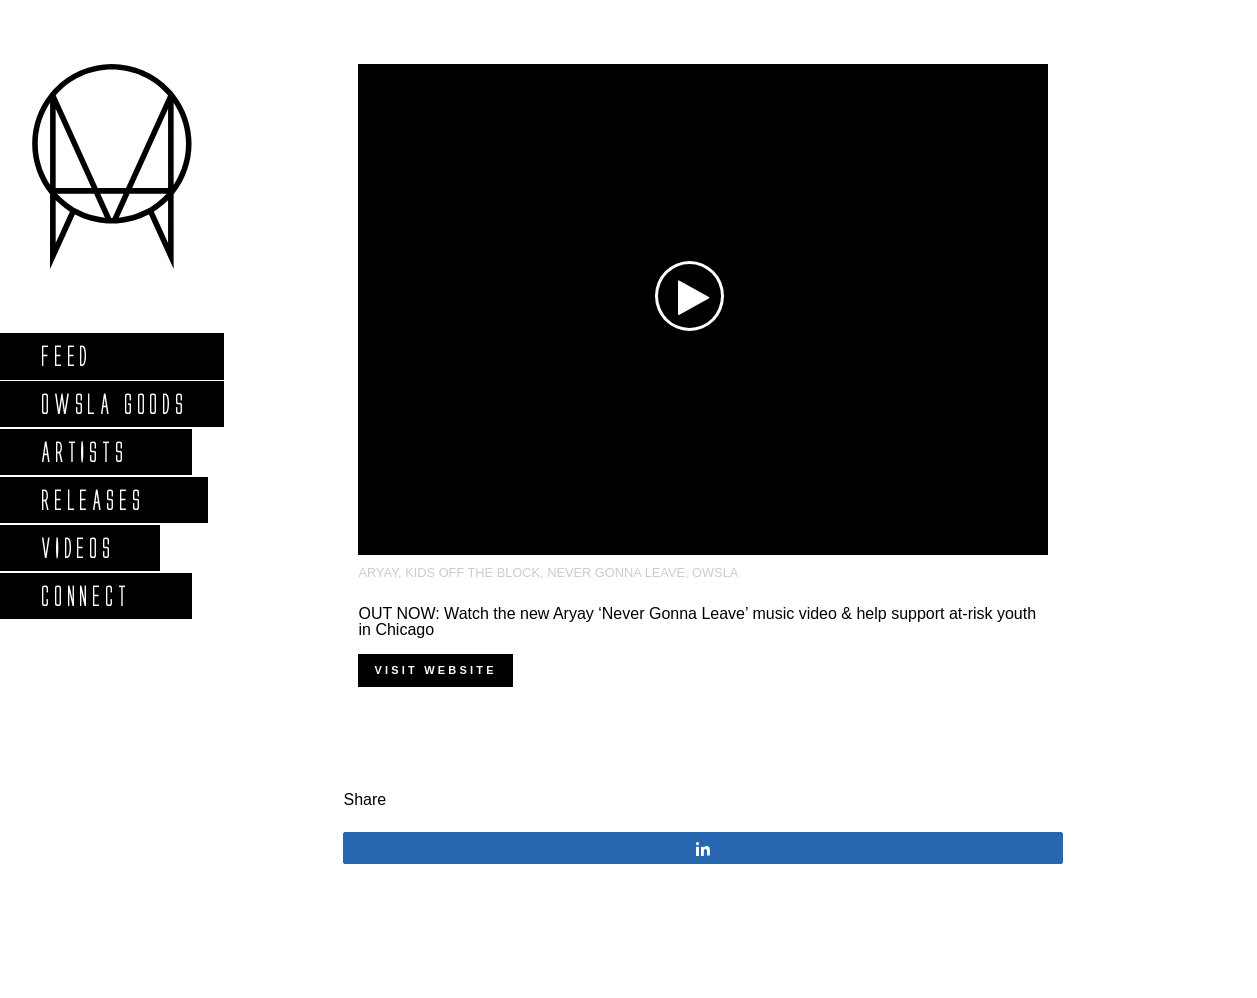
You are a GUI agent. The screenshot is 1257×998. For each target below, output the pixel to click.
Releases (91, 499)
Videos (77, 547)
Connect (85, 595)
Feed (65, 355)
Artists (83, 451)
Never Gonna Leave (616, 572)
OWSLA (715, 572)
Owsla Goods (113, 403)
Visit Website (435, 670)
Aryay (378, 572)
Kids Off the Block (472, 572)
